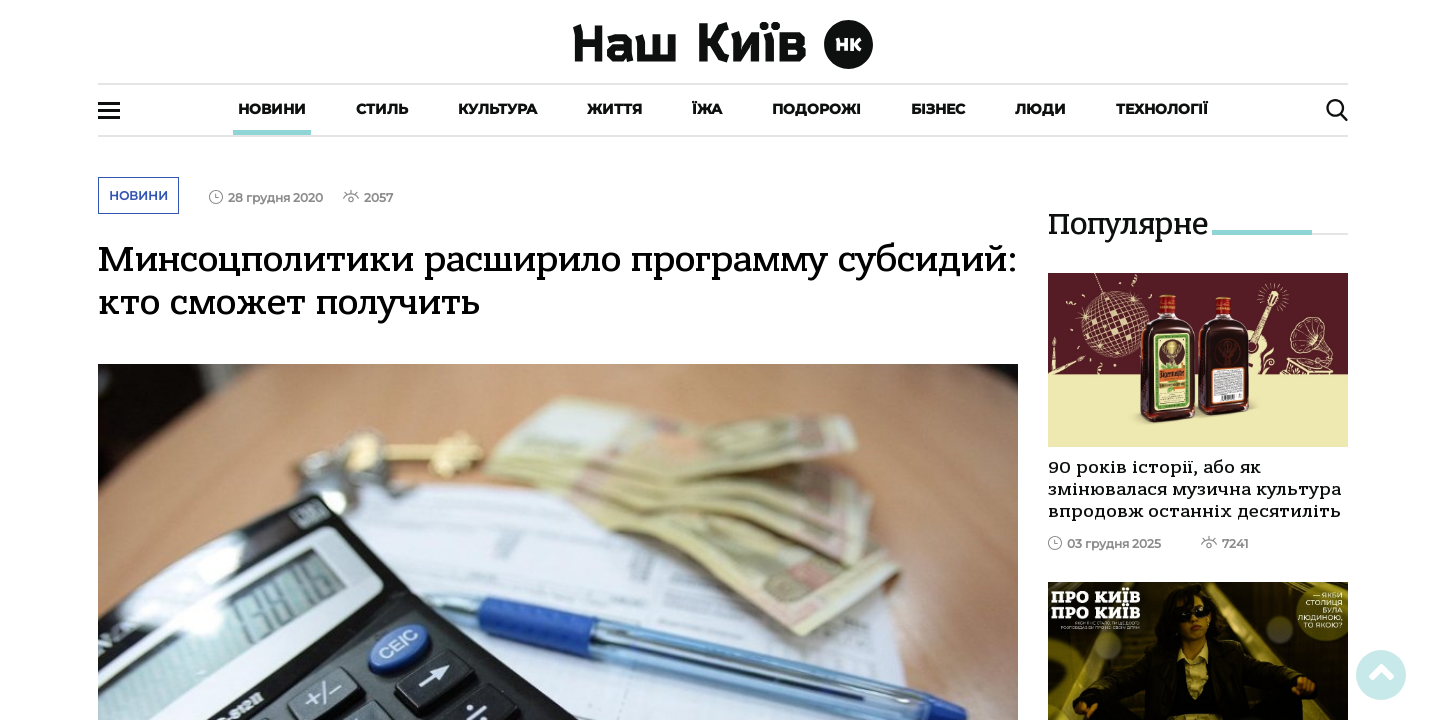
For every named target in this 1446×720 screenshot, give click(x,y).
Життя (614, 109)
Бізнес (938, 109)
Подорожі (816, 109)
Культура (497, 109)
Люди (1040, 109)
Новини (272, 109)
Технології (1162, 109)
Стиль (382, 109)
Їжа (707, 109)
